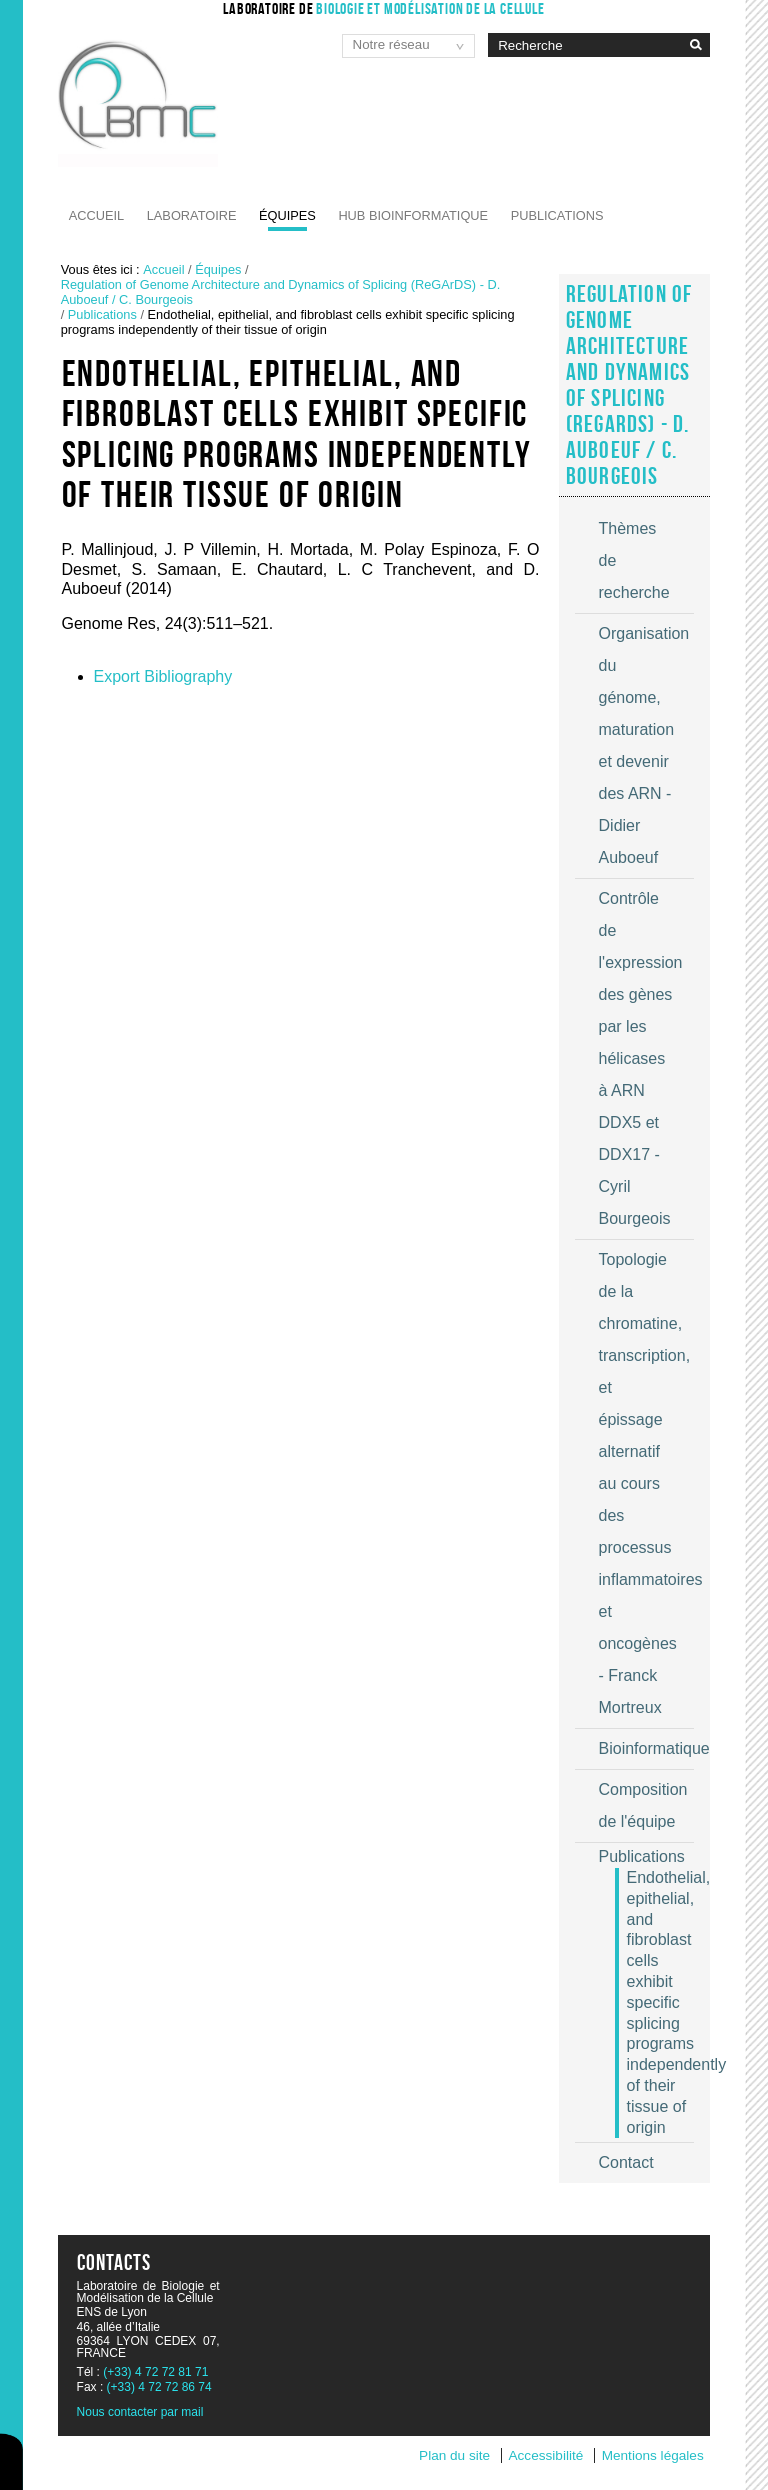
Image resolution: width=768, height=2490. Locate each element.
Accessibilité (546, 2455)
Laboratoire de (383, 8)
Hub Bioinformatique (413, 215)
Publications (557, 215)
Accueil (96, 215)
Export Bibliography (163, 676)
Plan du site (454, 2455)
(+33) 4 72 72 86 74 (159, 2387)
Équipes (287, 215)
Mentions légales (653, 2455)
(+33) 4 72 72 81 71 (155, 2372)
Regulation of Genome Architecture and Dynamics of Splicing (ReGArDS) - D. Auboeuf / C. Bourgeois (281, 292)
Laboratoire (192, 215)
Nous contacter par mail (140, 2412)
